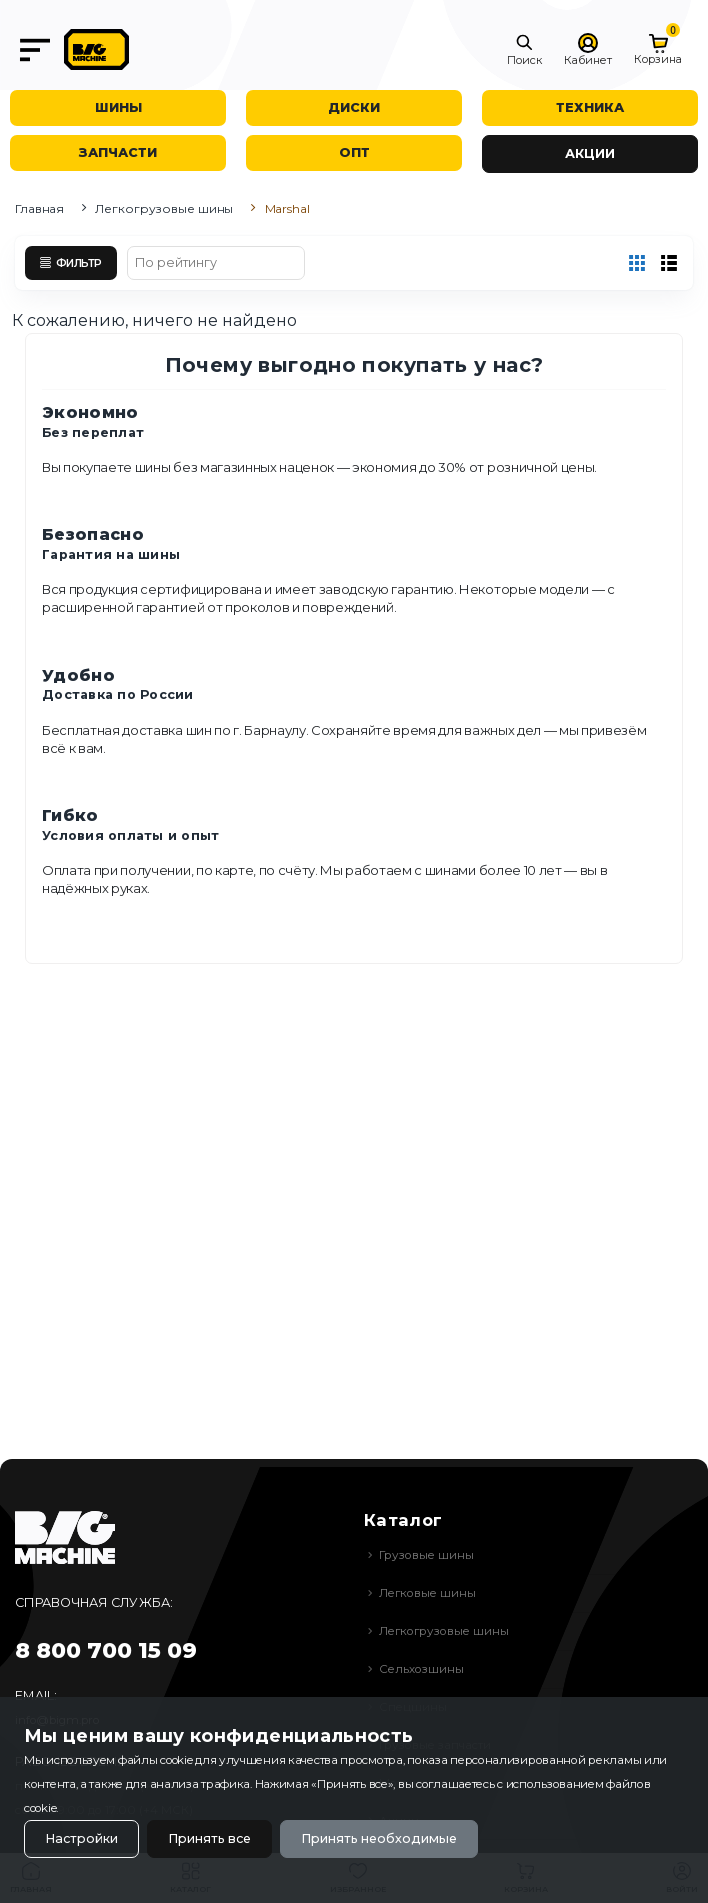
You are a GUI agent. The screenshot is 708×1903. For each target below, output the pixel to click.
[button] (524, 50)
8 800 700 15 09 (106, 1650)
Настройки (81, 1838)
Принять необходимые (379, 1838)
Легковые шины (427, 1593)
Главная (39, 208)
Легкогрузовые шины (164, 208)
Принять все (209, 1838)
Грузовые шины (426, 1555)
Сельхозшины (421, 1669)
